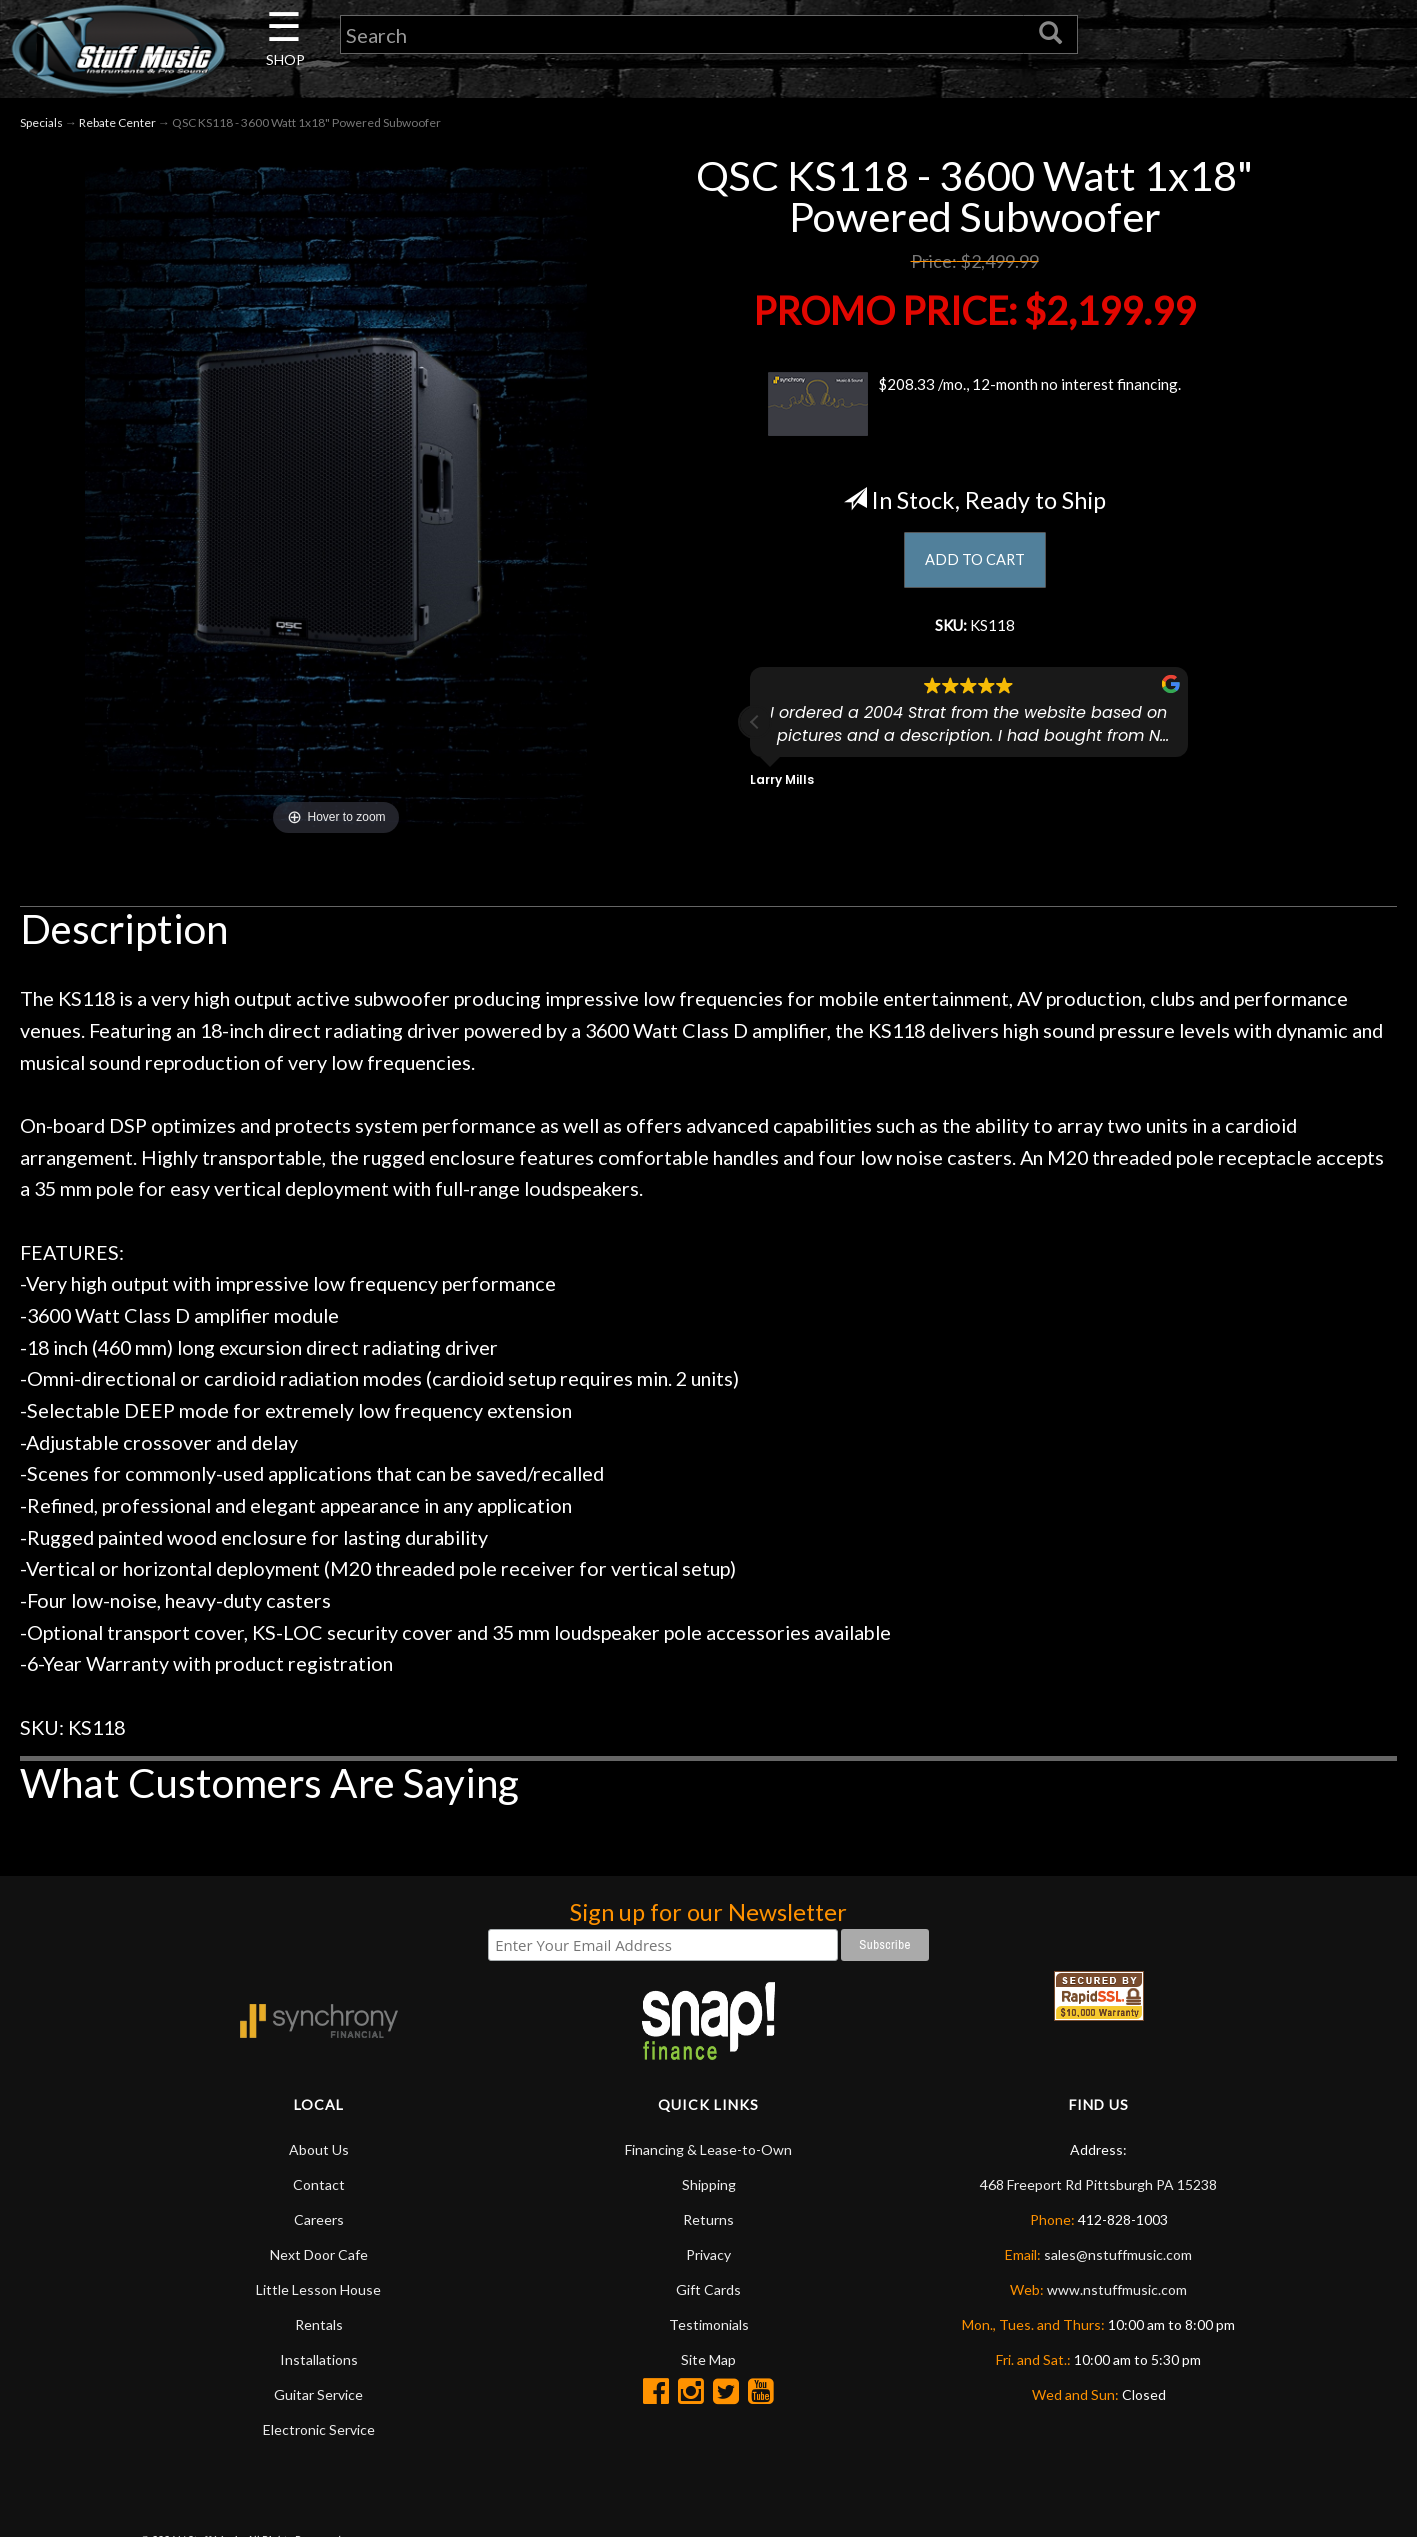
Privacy (708, 2259)
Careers (319, 2224)
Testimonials (709, 2329)
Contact (319, 2189)
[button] (755, 737)
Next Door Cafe (319, 2259)
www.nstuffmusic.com (1117, 2294)
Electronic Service (319, 2434)
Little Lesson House (318, 2294)
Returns (708, 2224)
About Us (319, 2154)
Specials (41, 128)
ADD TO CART (974, 567)
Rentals (319, 2329)
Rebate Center (117, 128)
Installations (319, 2364)
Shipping (709, 2189)
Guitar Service (318, 2399)
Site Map (708, 2364)
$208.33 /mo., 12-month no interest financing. (974, 409)
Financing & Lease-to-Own (708, 2154)
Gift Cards (708, 2294)
